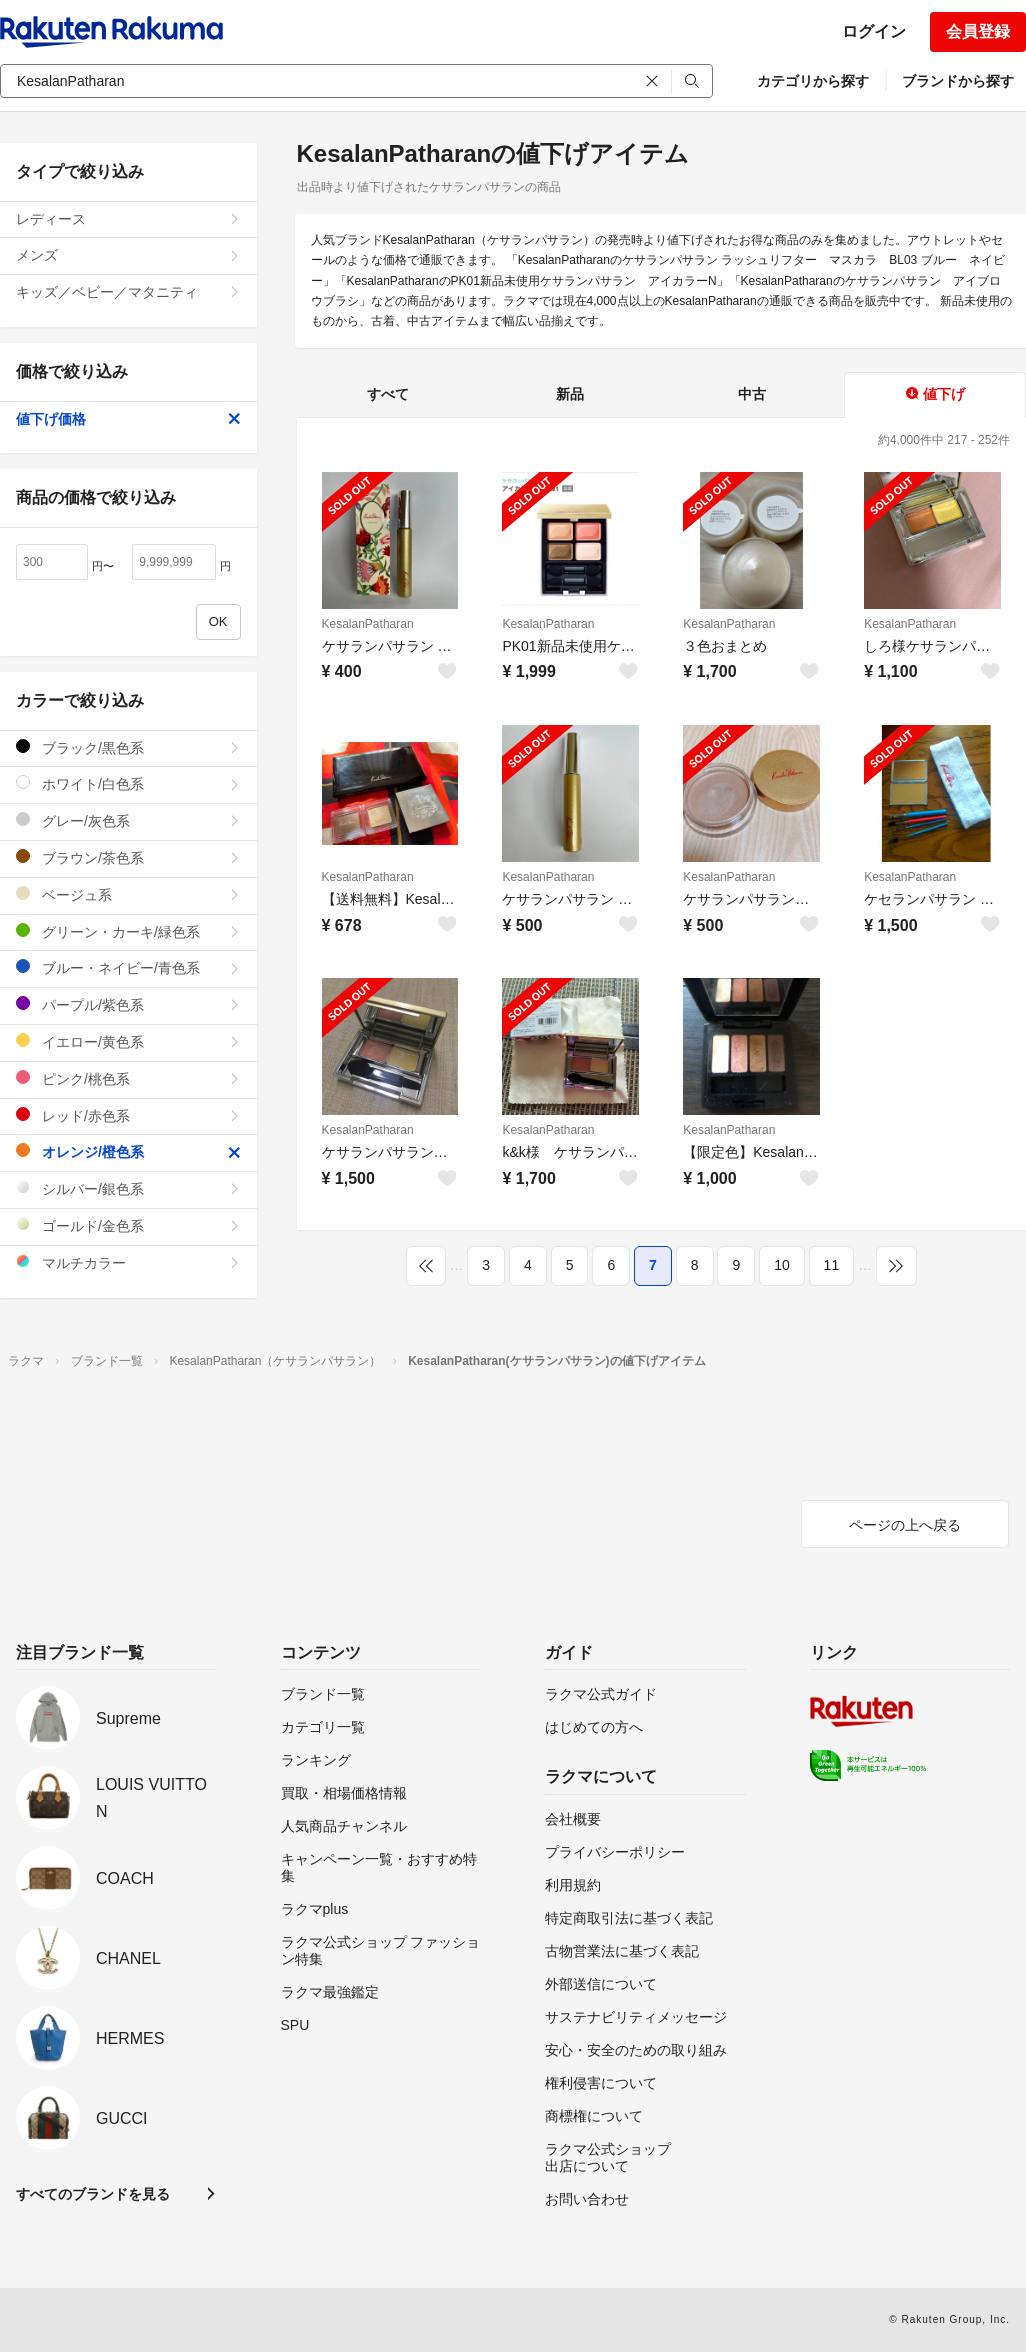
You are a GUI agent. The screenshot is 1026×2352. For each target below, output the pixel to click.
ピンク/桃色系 (128, 1078)
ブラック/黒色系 (128, 747)
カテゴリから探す (813, 81)
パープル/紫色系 (128, 1004)
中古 (752, 394)
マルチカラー (128, 1262)
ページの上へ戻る (905, 1525)
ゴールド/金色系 (128, 1225)
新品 (570, 394)
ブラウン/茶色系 (128, 857)
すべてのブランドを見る (93, 2194)
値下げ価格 (128, 419)
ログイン (874, 31)
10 (782, 1265)
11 (832, 1265)
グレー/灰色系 (128, 820)
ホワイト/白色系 (128, 783)
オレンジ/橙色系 (128, 1151)
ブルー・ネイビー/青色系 (128, 967)
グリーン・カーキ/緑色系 (128, 931)
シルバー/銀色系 (128, 1188)
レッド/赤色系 (128, 1115)
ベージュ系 (128, 894)
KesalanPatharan (368, 624)
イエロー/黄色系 (128, 1041)
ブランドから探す (958, 81)
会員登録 (978, 31)
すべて (388, 394)
